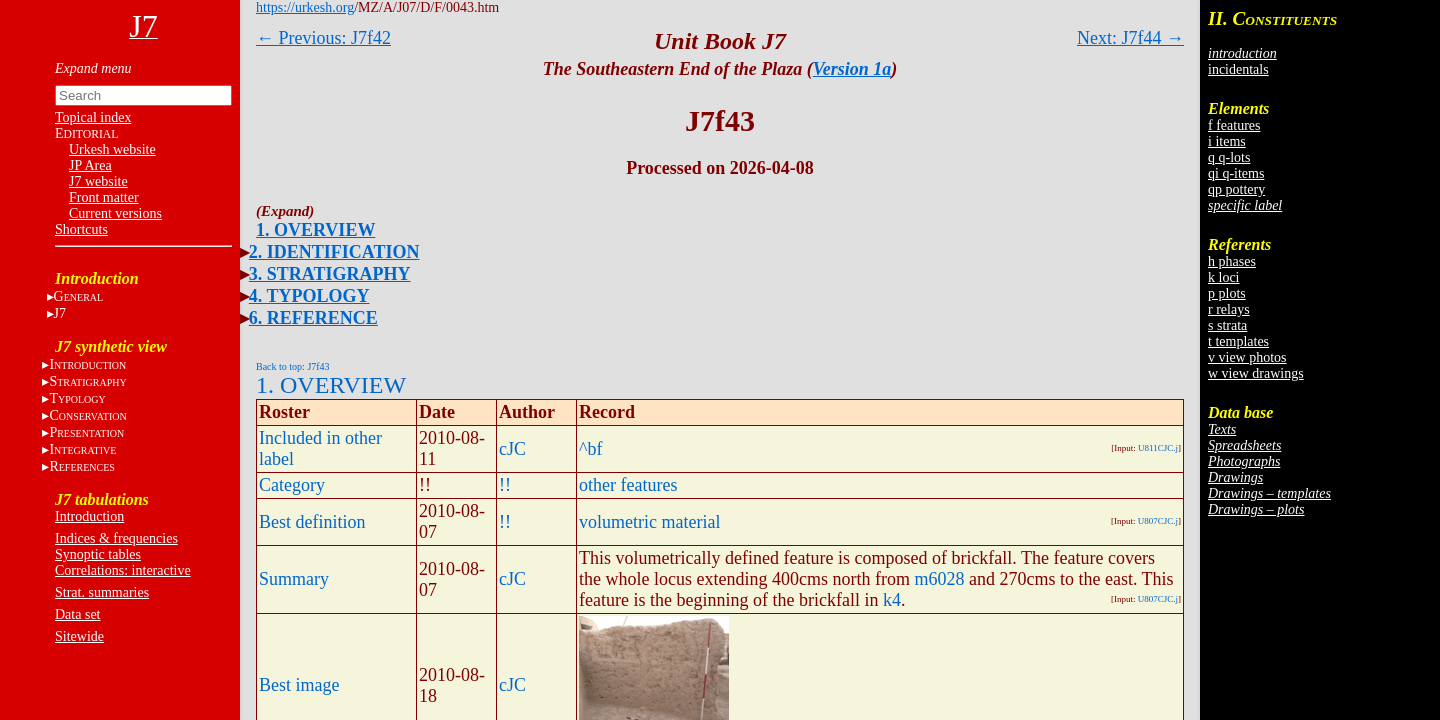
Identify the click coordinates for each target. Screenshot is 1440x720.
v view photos (1247, 357)
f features (1234, 125)
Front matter (104, 197)
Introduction (89, 516)
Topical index (93, 117)
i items (1227, 141)
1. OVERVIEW (315, 230)
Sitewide (79, 636)
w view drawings (1256, 373)
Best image (299, 685)
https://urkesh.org (305, 7)
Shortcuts (81, 229)
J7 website (98, 181)
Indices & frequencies (116, 538)
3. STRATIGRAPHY (330, 274)
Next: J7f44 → (1130, 38)
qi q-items (1236, 173)
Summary (294, 579)
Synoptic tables (98, 554)
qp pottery (1236, 189)
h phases (1232, 261)
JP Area (90, 165)
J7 (60, 313)
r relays (1229, 309)
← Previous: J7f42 (323, 38)
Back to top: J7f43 (293, 366)
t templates (1238, 341)
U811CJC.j (1158, 448)
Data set (77, 614)
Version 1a (852, 69)
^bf (590, 449)
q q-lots (1229, 157)
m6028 (939, 579)
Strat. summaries (102, 592)
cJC (512, 449)
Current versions (115, 213)
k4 (892, 600)
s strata (1227, 325)
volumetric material (649, 522)
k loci (1224, 277)
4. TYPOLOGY (309, 296)
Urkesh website (112, 149)
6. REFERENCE (313, 318)
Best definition (312, 522)
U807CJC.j (1158, 521)
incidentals (1238, 69)
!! (505, 485)
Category (292, 485)
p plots (1227, 293)
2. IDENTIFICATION (334, 252)
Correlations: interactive (123, 570)
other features (628, 485)
